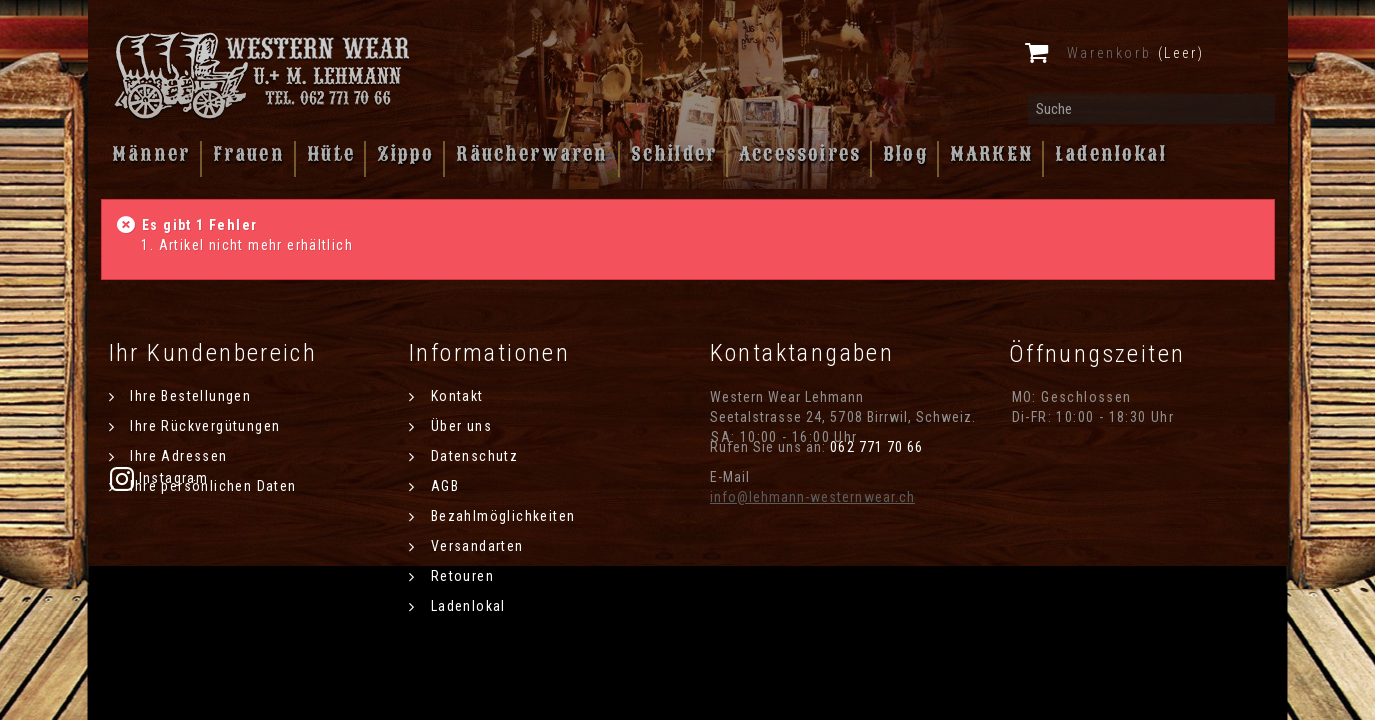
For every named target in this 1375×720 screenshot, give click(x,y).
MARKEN (991, 154)
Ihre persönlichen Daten (211, 486)
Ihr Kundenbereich (213, 353)
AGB (442, 486)
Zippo (405, 154)
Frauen (249, 154)
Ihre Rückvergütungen (203, 426)
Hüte (331, 154)
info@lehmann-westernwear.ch (812, 497)
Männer (151, 154)
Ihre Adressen (177, 456)
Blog (905, 154)
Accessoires (800, 154)
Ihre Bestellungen (188, 396)
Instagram (1061, 478)
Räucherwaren (532, 154)
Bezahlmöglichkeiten (500, 516)
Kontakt (454, 396)
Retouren (460, 576)
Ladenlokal (1111, 154)
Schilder (674, 154)
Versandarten (474, 546)
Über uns (459, 426)
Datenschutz (472, 456)
